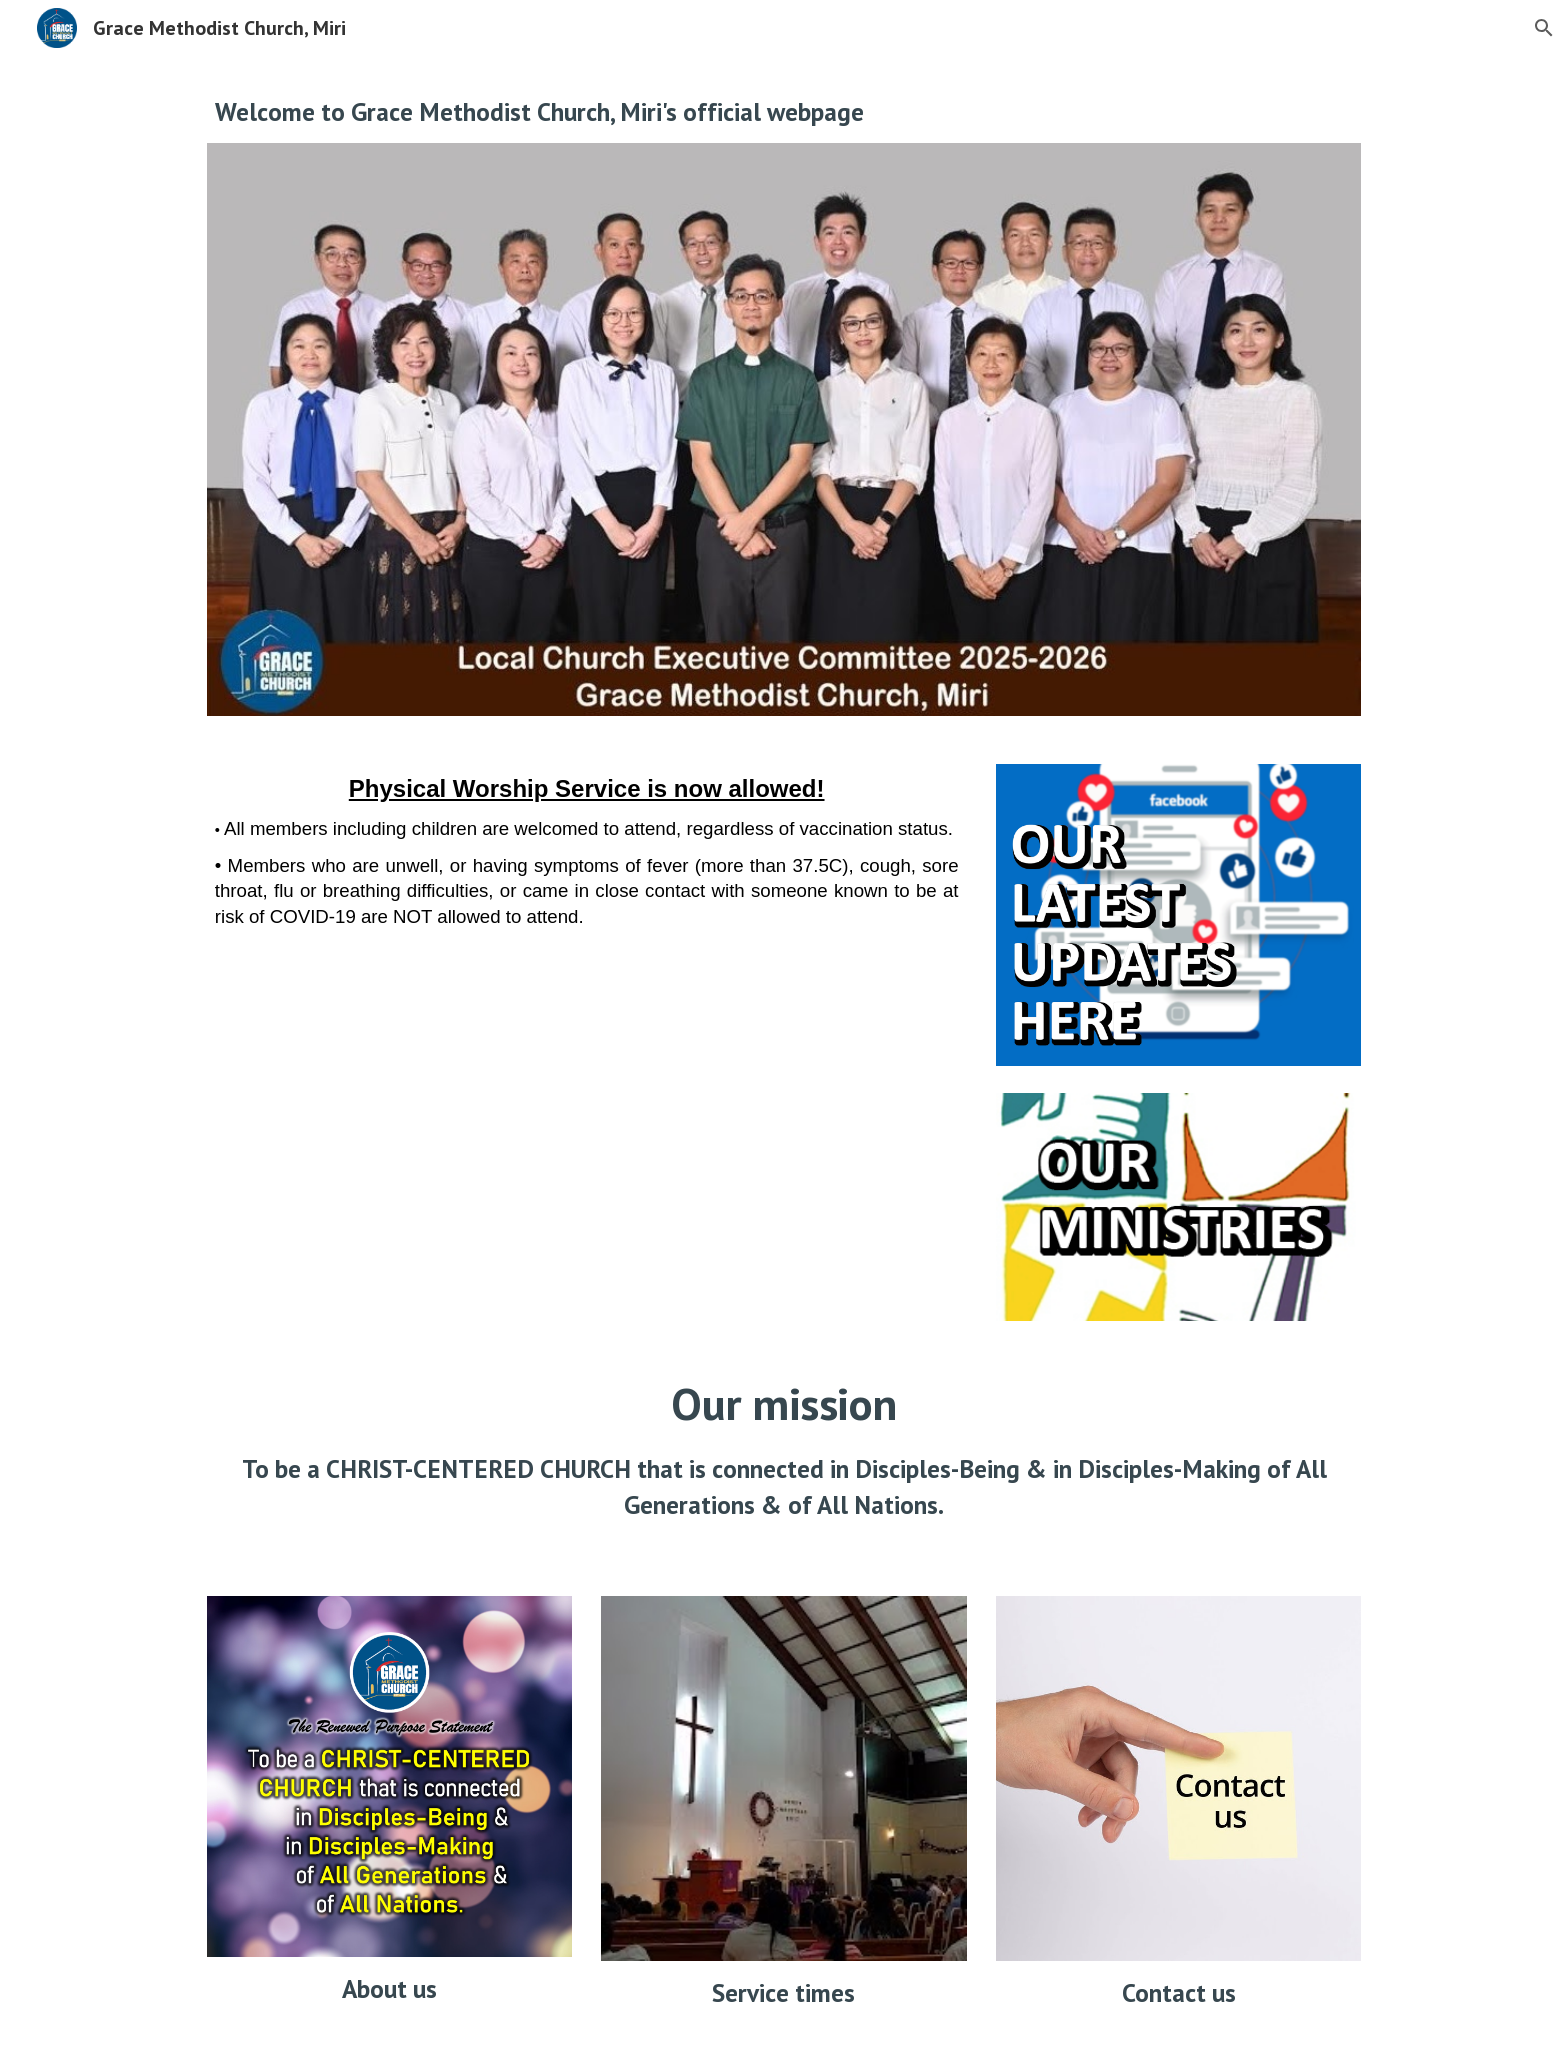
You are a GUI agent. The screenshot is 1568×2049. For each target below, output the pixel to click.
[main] (784, 111)
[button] (1544, 28)
